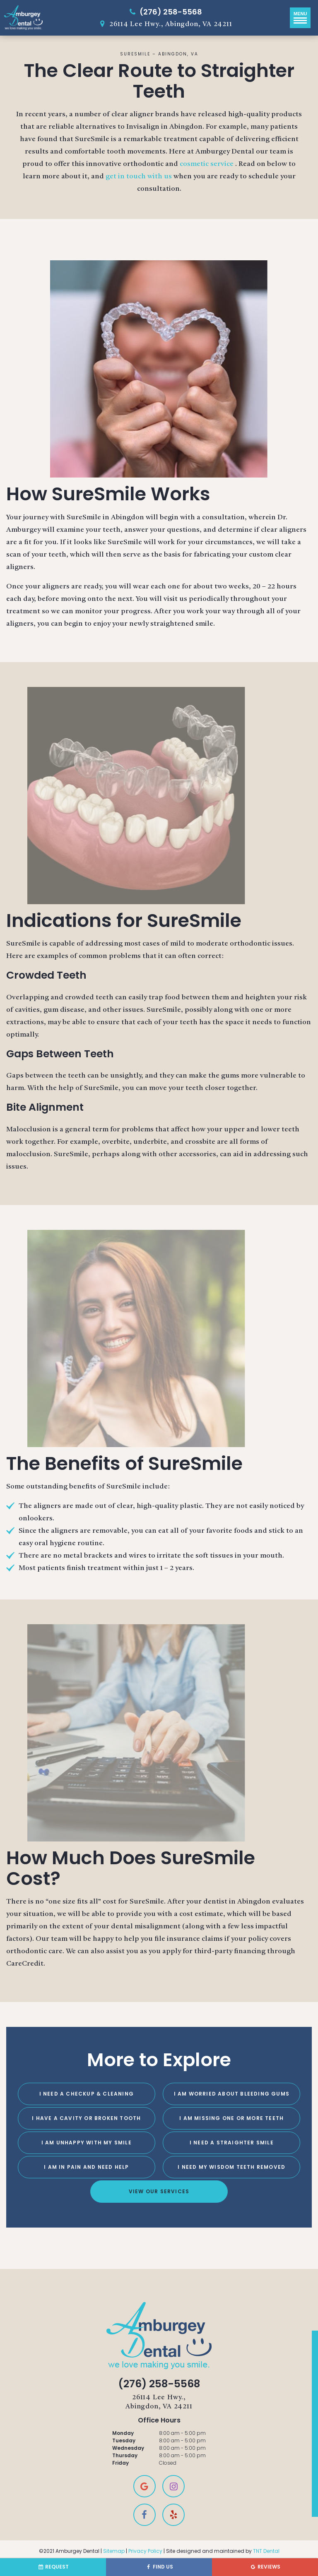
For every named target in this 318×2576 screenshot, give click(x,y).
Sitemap (114, 2550)
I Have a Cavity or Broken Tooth (86, 2118)
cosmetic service (207, 164)
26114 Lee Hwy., (159, 2403)
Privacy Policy (145, 2550)
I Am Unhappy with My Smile (86, 2142)
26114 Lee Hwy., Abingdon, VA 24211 (164, 24)
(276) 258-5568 (164, 12)
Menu (300, 17)
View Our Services (159, 2191)
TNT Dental (266, 2550)
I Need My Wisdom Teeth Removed (231, 2166)
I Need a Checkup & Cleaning (86, 2093)
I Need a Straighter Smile (232, 2142)
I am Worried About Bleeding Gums (231, 2093)
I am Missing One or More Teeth (231, 2118)
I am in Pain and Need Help (86, 2166)
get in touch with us (139, 176)
